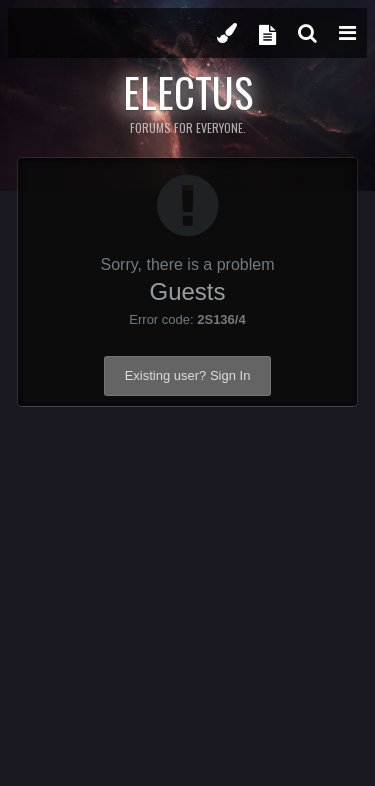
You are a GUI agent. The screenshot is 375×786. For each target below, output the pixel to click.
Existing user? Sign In (188, 375)
